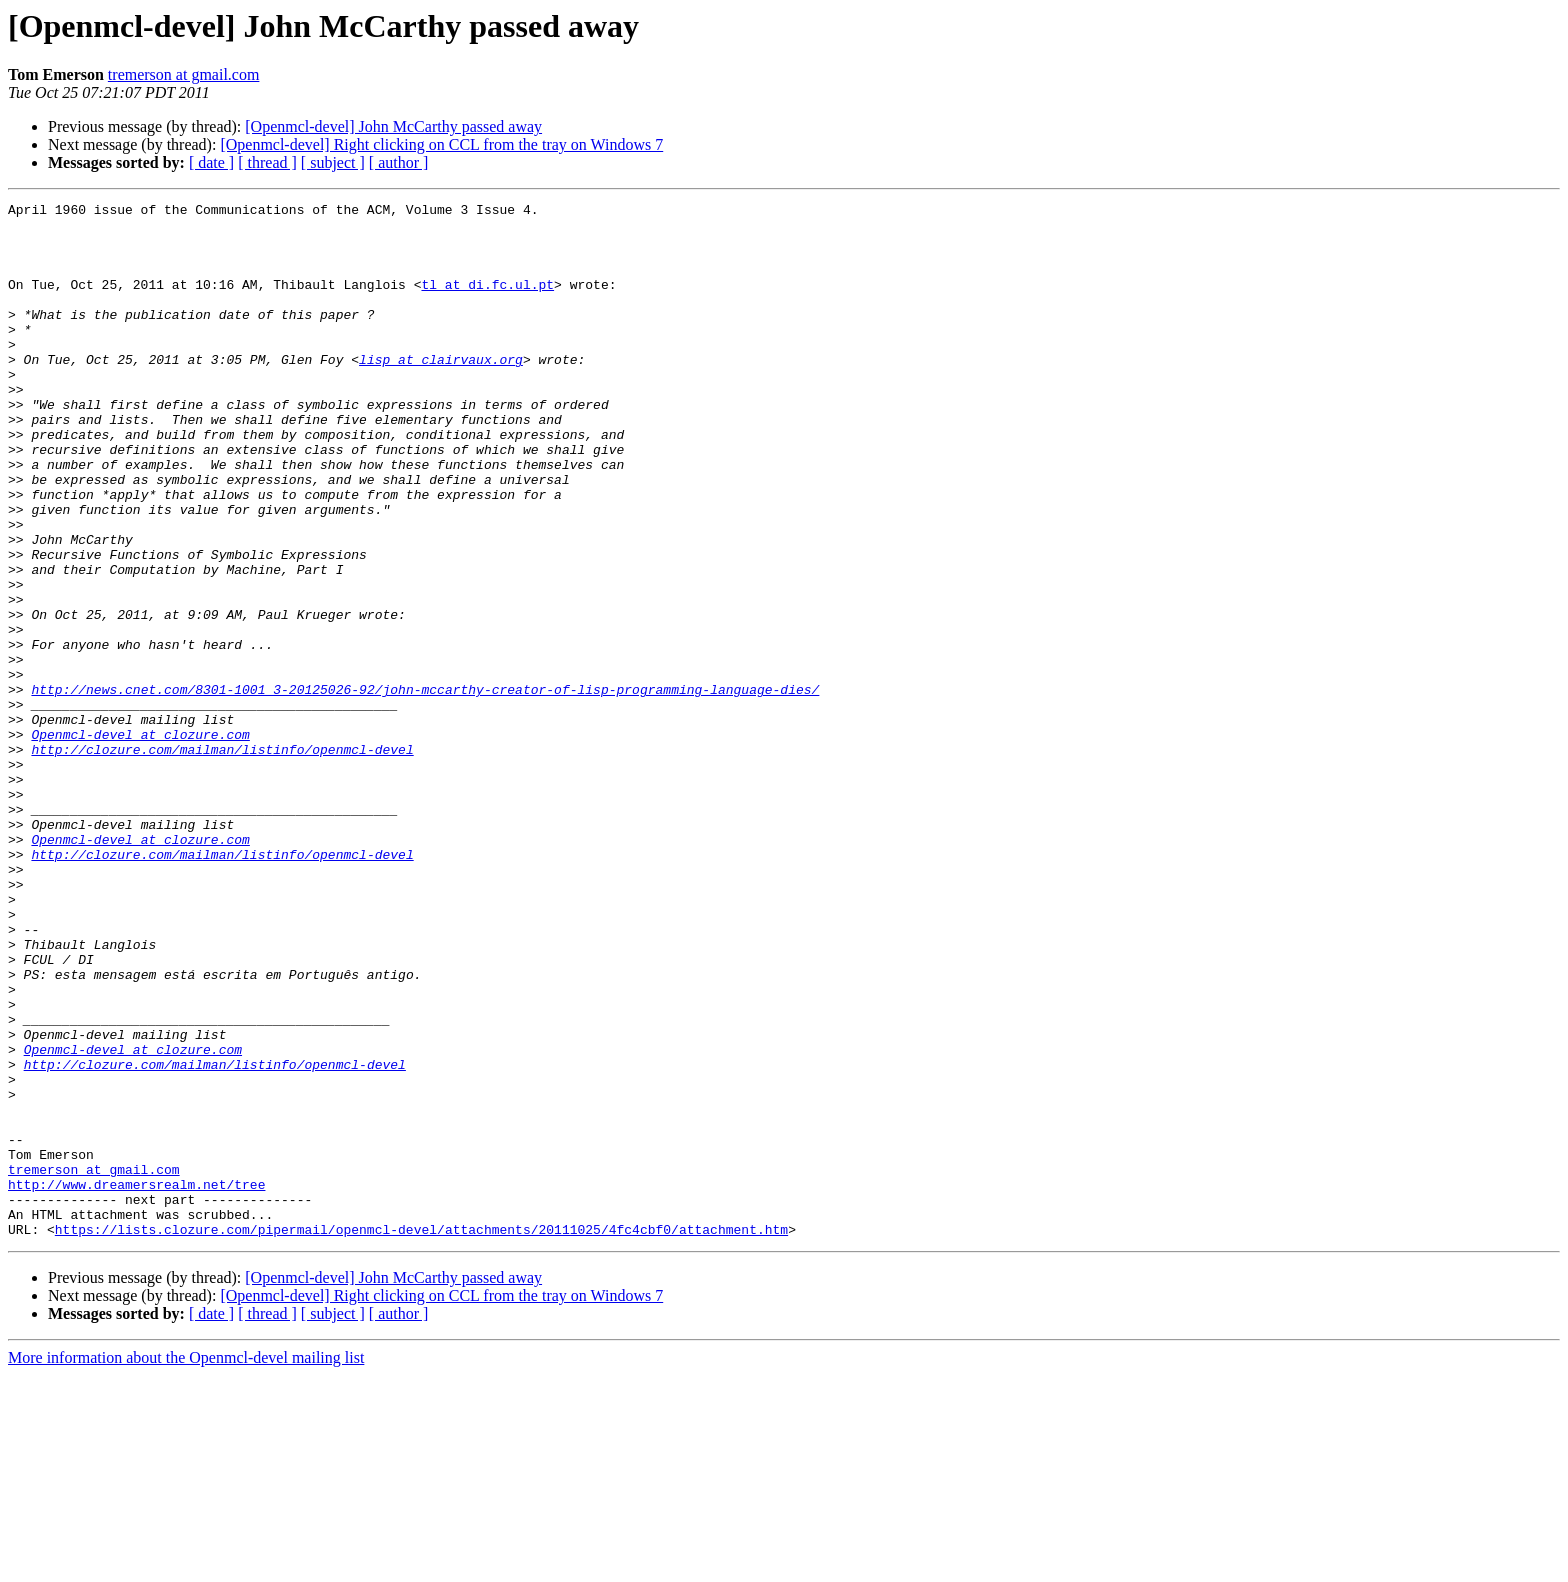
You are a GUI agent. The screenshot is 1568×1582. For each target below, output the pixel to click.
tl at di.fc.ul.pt (487, 302)
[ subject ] (333, 162)
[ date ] (211, 162)
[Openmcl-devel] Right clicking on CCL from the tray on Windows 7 (441, 144)
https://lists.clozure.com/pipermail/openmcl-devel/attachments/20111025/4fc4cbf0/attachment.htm (421, 1436)
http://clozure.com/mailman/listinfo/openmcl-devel (222, 860)
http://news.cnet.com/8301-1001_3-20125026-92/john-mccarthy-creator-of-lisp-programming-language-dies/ (425, 788)
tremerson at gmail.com (184, 74)
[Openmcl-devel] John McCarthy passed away (393, 126)
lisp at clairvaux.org (441, 392)
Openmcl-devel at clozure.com (140, 842)
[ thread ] (267, 162)
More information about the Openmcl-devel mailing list (186, 1564)
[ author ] (399, 162)
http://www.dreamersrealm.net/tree (136, 1382)
